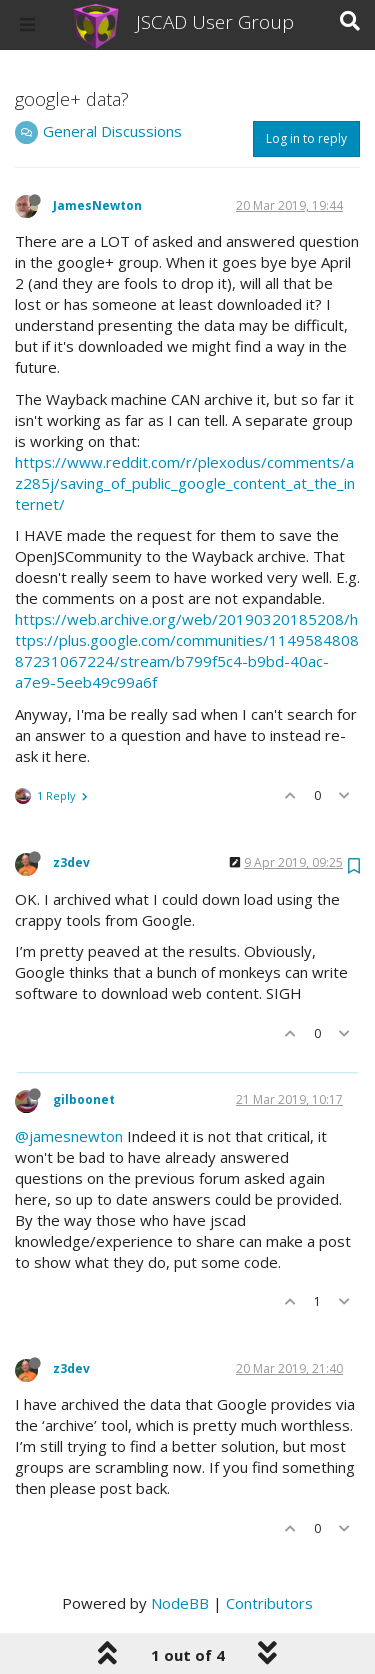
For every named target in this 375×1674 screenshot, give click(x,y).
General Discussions (112, 131)
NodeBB (180, 1603)
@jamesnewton (69, 1136)
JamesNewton (97, 205)
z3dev (71, 862)
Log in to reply (306, 138)
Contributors (269, 1603)
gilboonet (84, 1099)
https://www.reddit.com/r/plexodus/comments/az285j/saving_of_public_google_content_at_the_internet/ (185, 483)
